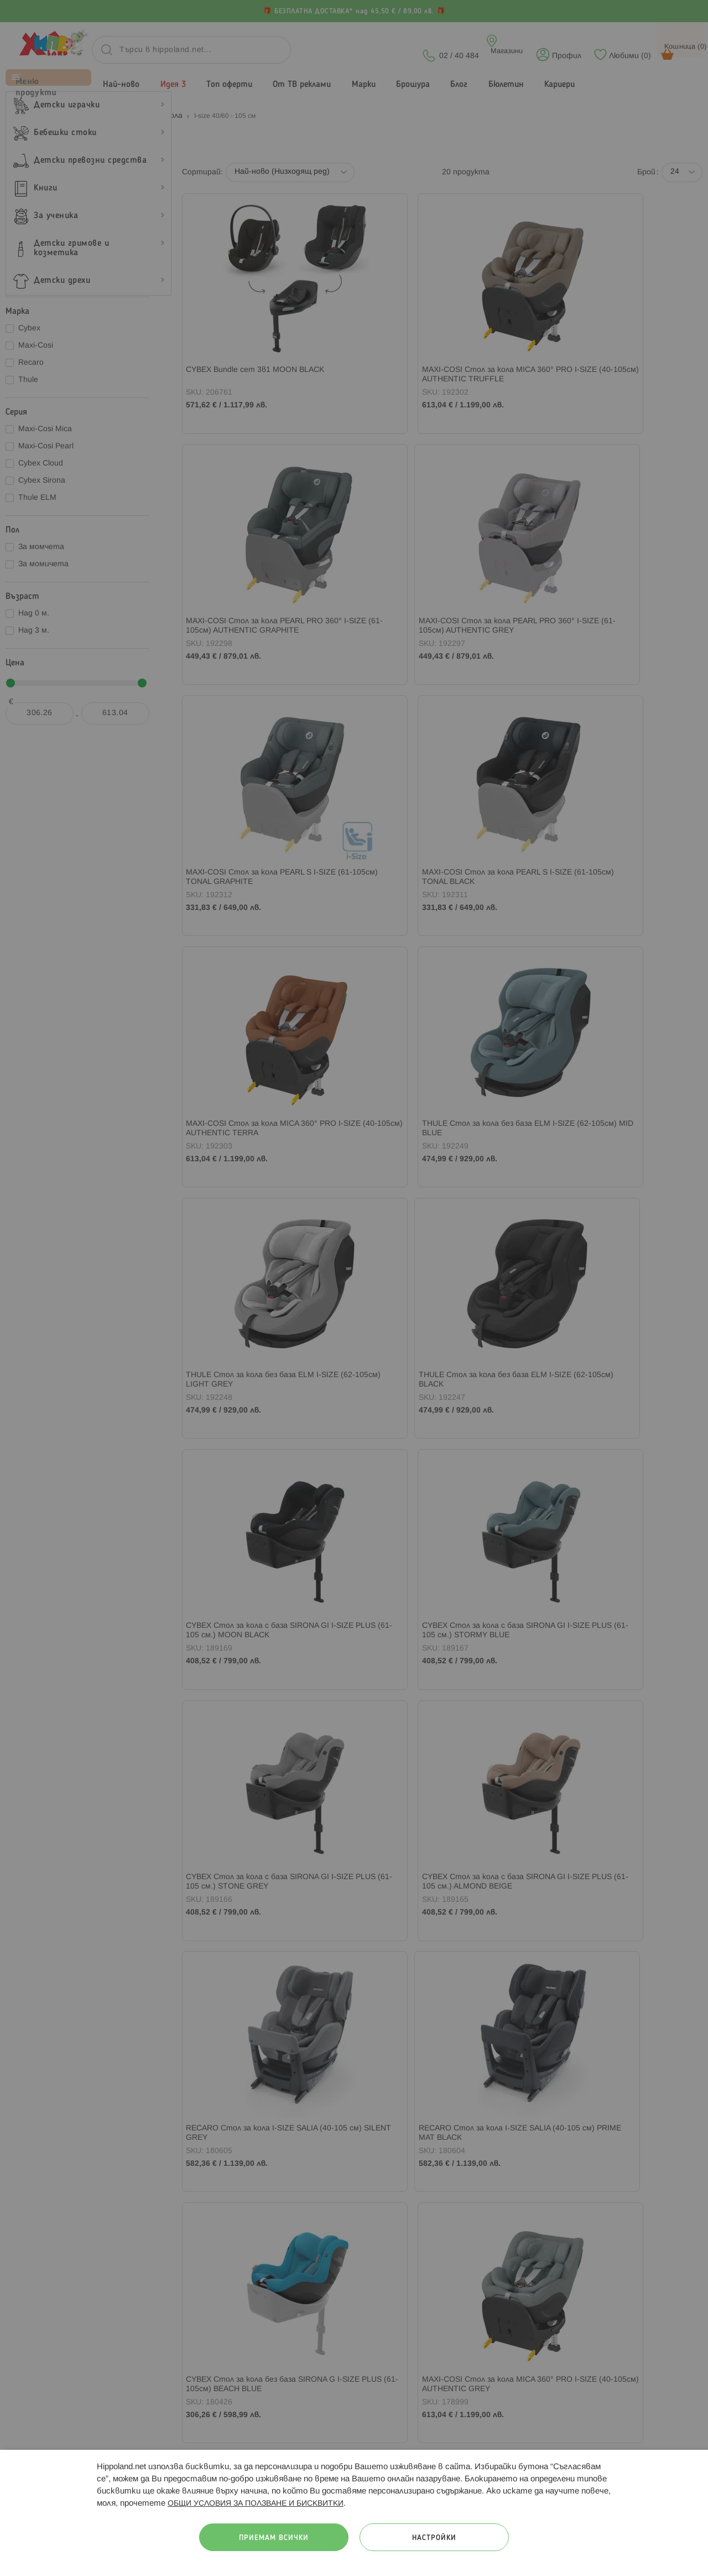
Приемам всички (274, 2538)
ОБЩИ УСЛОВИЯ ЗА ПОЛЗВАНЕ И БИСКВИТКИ (255, 2503)
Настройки (434, 2538)
